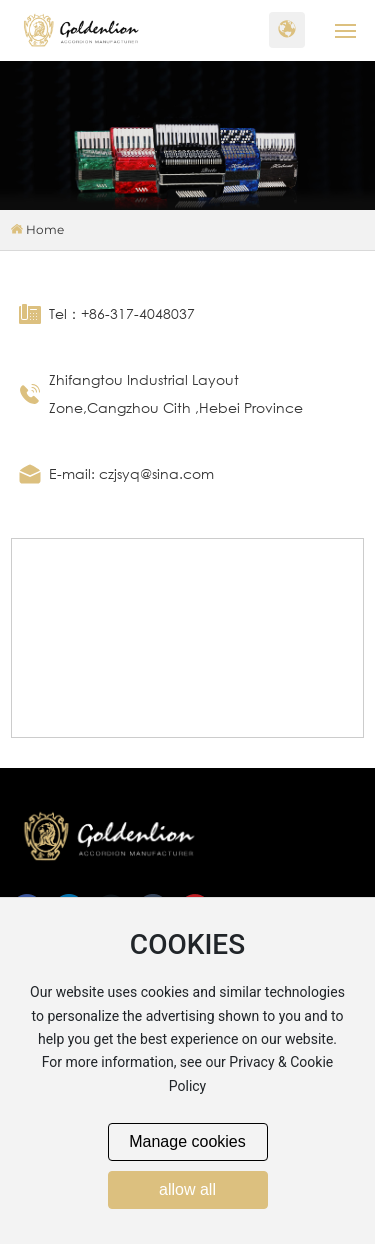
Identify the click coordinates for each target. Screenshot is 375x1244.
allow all (187, 1189)
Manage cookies (187, 1141)
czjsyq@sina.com (156, 473)
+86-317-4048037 (138, 313)
